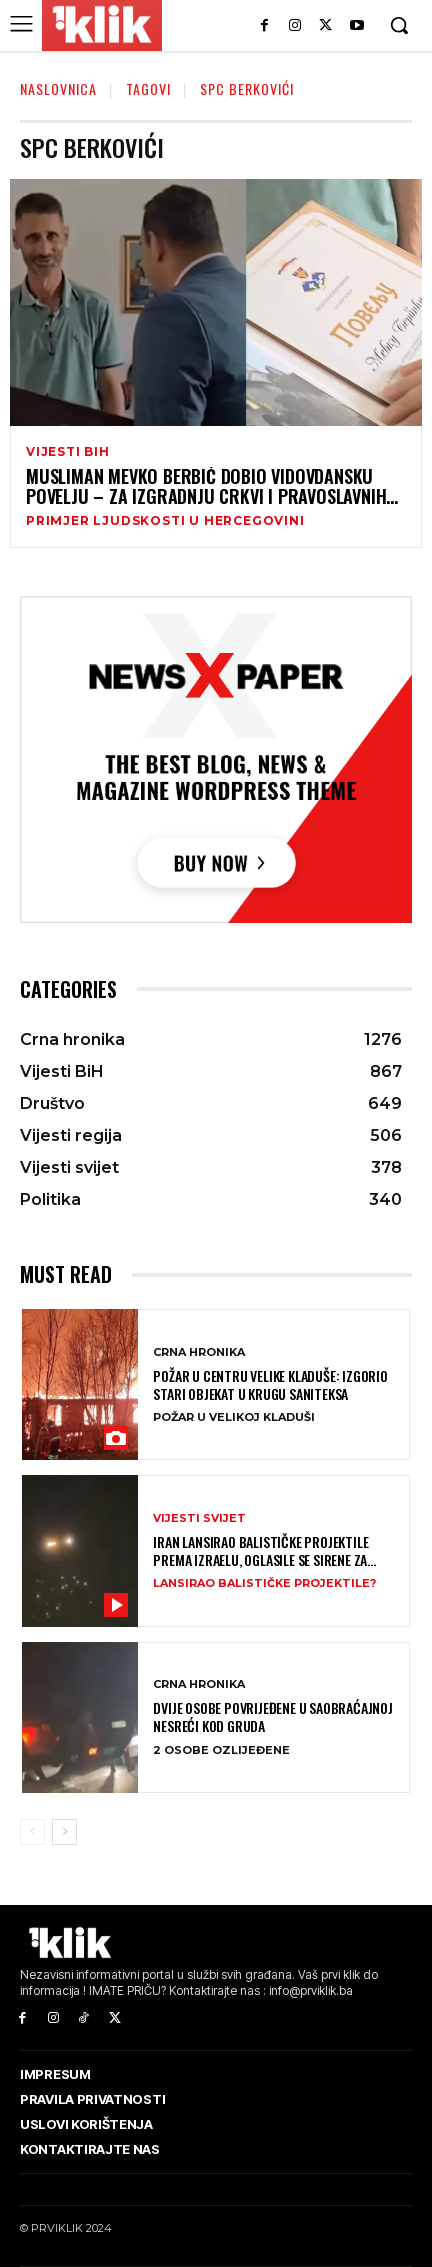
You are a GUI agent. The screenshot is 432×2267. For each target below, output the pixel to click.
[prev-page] (32, 1832)
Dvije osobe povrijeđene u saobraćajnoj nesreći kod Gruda (272, 1717)
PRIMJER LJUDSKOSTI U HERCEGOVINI (165, 521)
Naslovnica (58, 88)
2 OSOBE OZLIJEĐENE (221, 1750)
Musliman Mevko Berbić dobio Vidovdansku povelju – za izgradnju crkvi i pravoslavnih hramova (206, 487)
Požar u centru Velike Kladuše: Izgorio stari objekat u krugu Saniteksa (270, 1385)
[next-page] (64, 1832)
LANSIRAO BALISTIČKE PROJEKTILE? (264, 1583)
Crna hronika (199, 1352)
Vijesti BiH (68, 452)
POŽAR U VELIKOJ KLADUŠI (234, 1417)
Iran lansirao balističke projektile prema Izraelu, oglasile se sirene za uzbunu (260, 1551)
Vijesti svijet (199, 1518)
